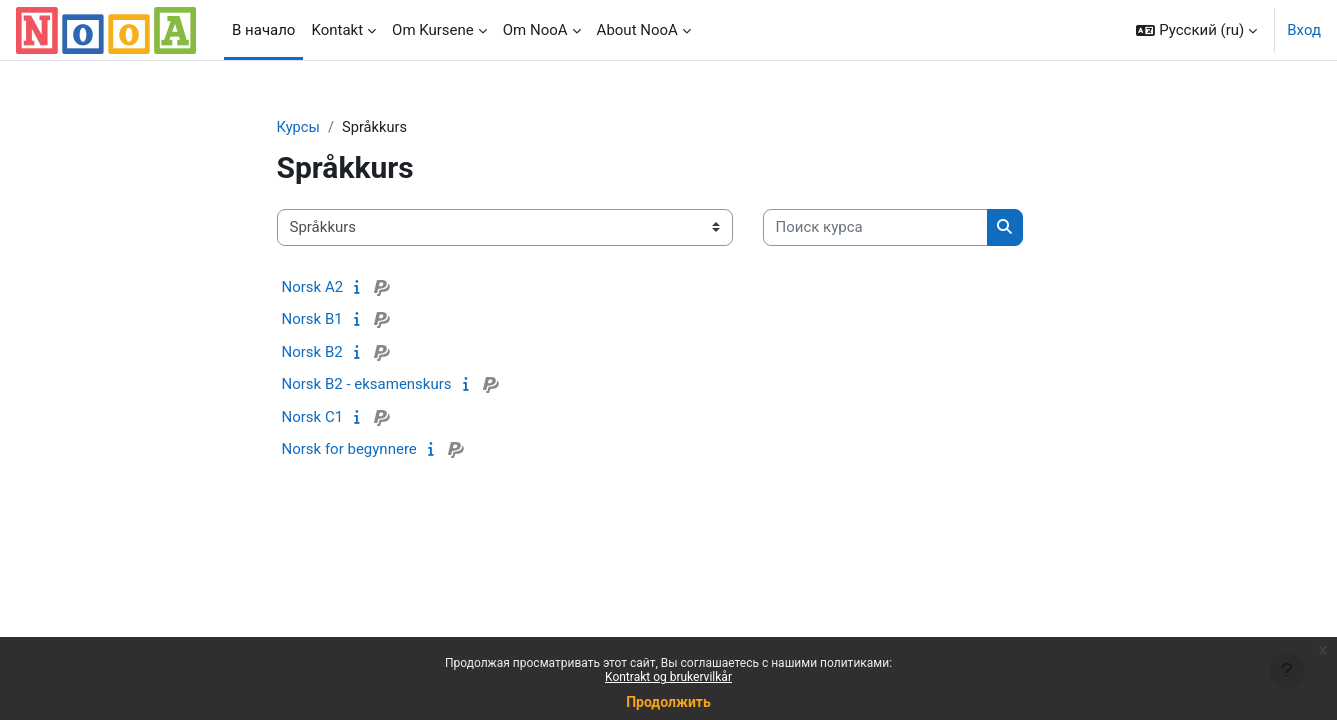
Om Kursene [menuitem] (433, 30)
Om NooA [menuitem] (535, 30)
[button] (1196, 30)
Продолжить (668, 702)
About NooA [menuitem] (637, 30)
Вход (1304, 30)
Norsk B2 (312, 352)
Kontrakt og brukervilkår (668, 677)
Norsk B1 (312, 320)
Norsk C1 (313, 417)
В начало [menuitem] (263, 30)
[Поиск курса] (875, 228)
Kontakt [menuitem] (337, 30)
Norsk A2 (313, 287)
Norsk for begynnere (349, 450)
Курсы (299, 127)
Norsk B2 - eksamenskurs (367, 385)
